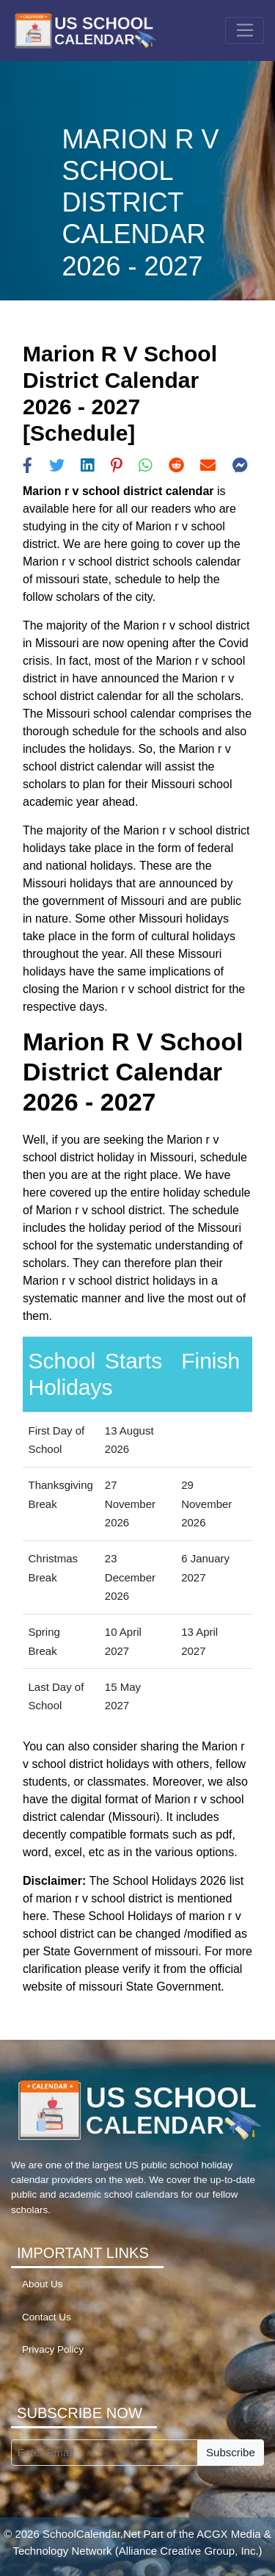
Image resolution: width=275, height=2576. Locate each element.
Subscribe (230, 2452)
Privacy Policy (53, 2349)
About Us (42, 2284)
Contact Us (46, 2317)
